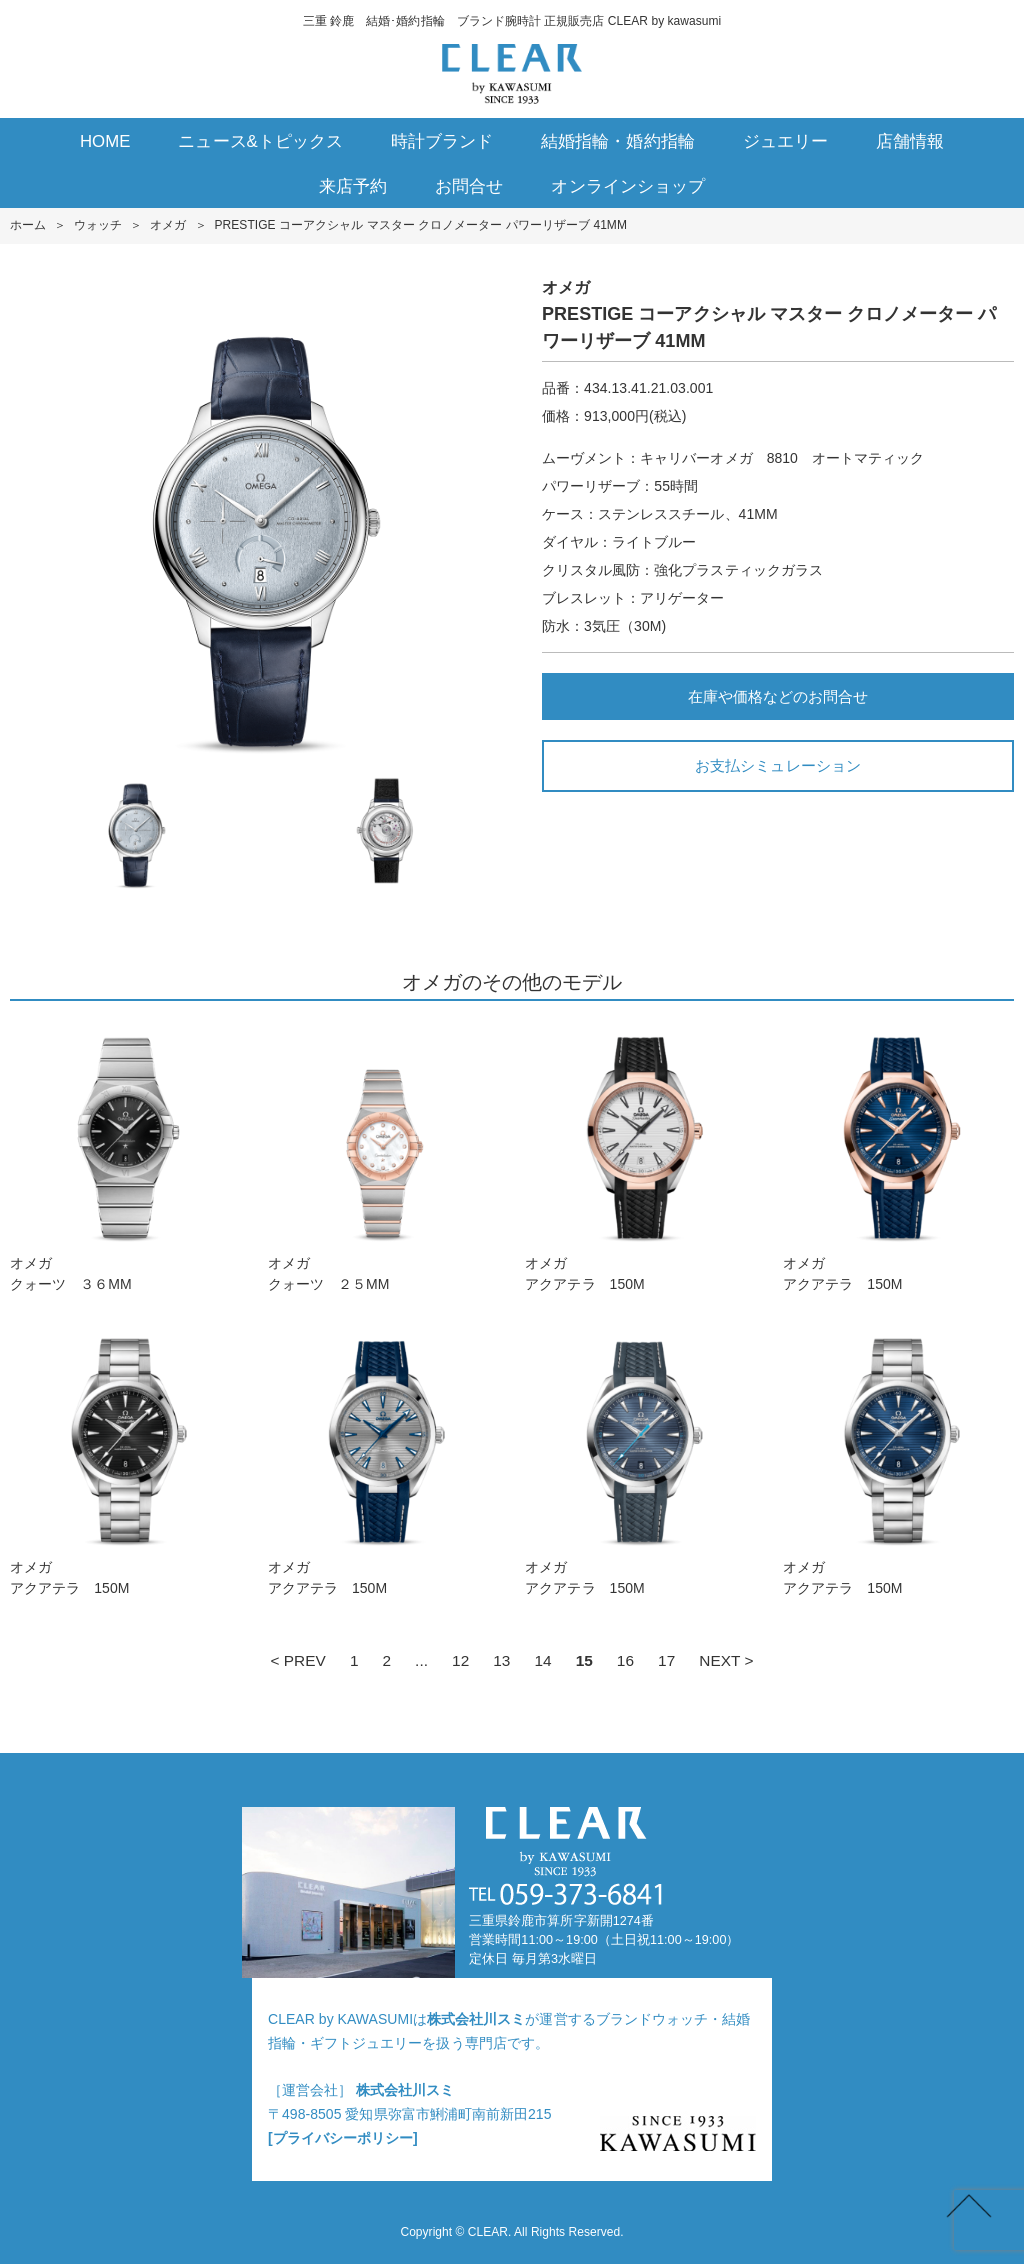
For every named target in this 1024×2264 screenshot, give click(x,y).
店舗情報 (910, 141)
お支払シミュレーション (777, 765)
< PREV (297, 1660)
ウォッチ (98, 225)
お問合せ (469, 186)
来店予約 (353, 186)
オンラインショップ (627, 186)
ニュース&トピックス (260, 141)
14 (542, 1660)
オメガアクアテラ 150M (640, 1156)
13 (501, 1660)
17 (666, 1660)
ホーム (28, 225)
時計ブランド (442, 141)
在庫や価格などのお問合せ (778, 696)
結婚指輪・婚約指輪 (617, 141)
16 (625, 1660)
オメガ (168, 225)
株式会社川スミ (476, 2019)
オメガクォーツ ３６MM (125, 1156)
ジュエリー (785, 141)
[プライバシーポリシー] (343, 2138)
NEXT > (726, 1660)
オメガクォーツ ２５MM (383, 1156)
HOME (105, 141)
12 (460, 1660)
